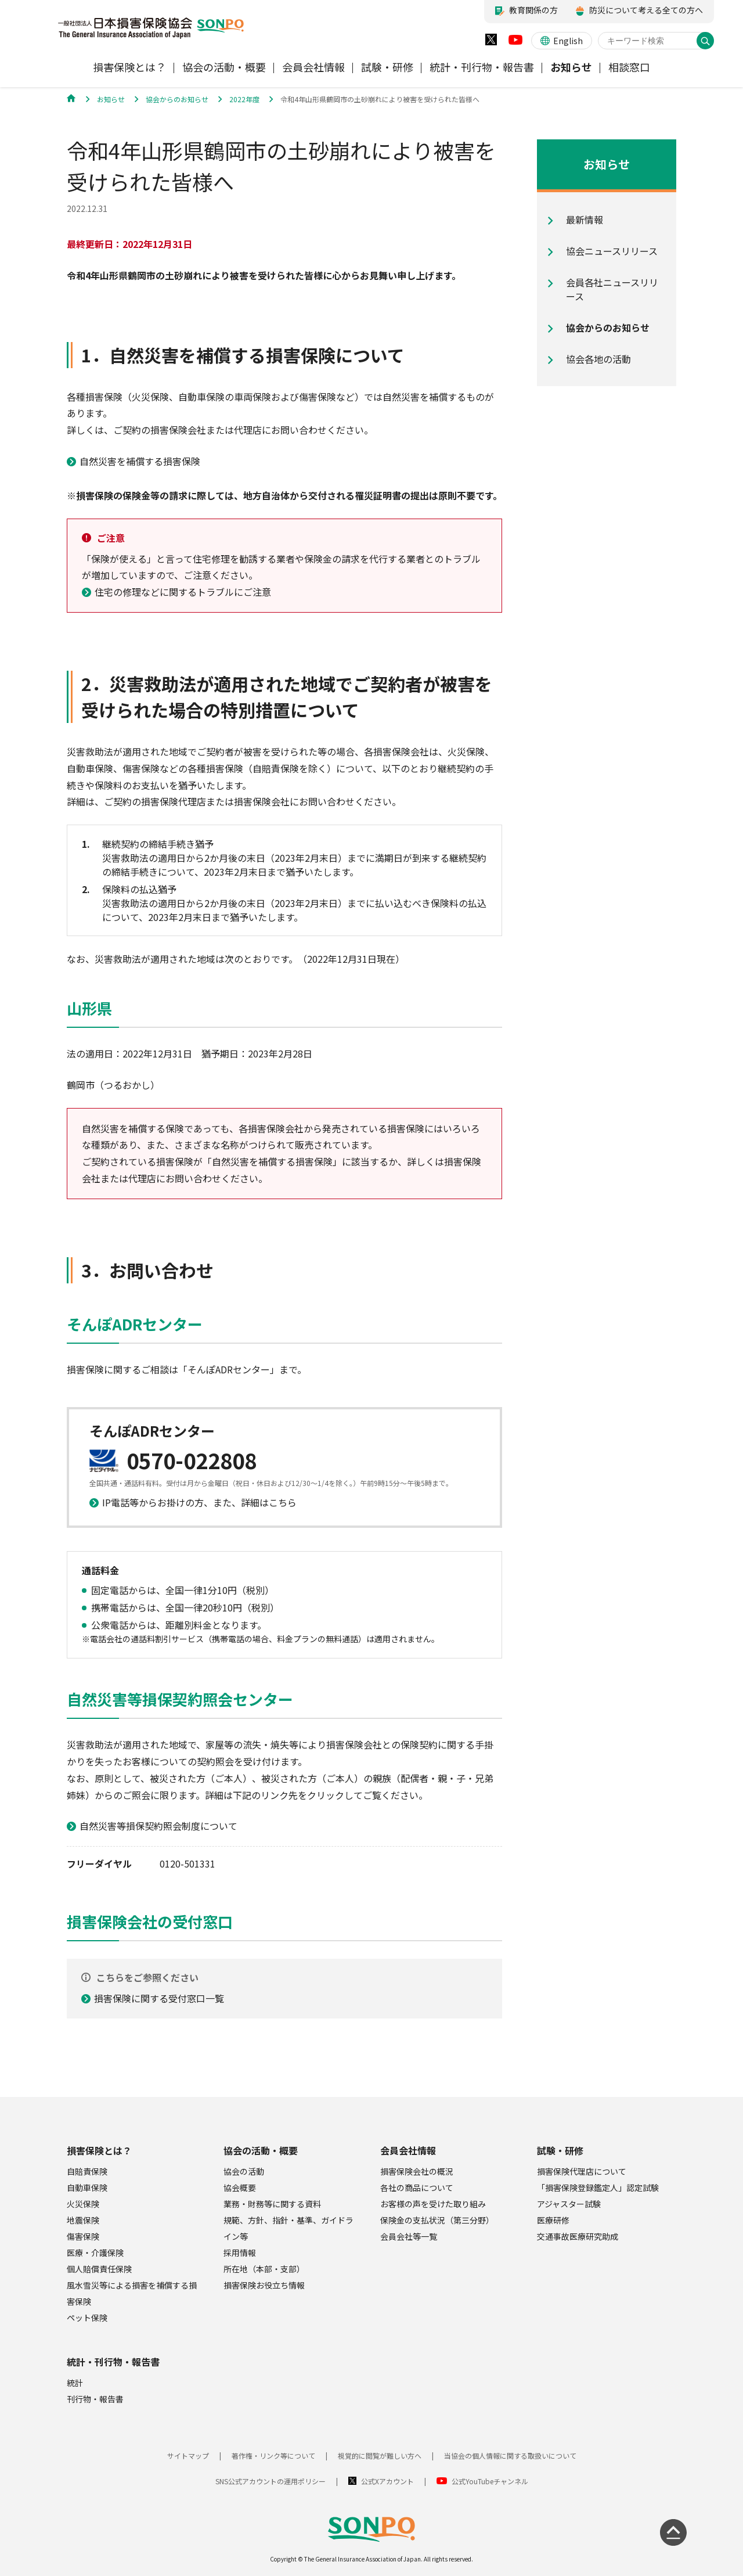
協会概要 (239, 2187)
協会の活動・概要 (260, 2150)
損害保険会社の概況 (416, 2171)
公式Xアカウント (387, 2481)
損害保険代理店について (581, 2171)
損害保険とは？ (99, 2150)
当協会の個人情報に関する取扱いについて (510, 2455)
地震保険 (83, 2220)
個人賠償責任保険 (99, 2269)
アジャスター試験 (569, 2204)
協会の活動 (243, 2171)
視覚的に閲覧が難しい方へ (379, 2455)
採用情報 (239, 2252)
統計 (75, 2382)
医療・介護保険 (95, 2252)
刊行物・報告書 (95, 2399)
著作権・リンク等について (273, 2455)
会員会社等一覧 (408, 2236)
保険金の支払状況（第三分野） (437, 2220)
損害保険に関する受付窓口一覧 (159, 1998)
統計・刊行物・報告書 (113, 2362)
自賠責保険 (87, 2171)
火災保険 (83, 2204)
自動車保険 (87, 2187)
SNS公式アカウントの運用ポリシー (270, 2481)
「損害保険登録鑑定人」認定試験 (598, 2187)
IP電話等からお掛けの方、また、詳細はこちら (199, 1502)
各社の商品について (416, 2187)
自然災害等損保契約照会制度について (158, 1826)
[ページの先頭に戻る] (673, 2532)
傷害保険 (83, 2236)
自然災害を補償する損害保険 (140, 461)
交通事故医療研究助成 (577, 2236)
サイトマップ (188, 2455)
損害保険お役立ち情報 (264, 2285)
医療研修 (553, 2220)
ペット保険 (87, 2317)
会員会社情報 (408, 2150)
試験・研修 (560, 2150)
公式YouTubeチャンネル (490, 2481)
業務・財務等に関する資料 (272, 2204)
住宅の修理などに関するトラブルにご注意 (183, 592)
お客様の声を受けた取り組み (433, 2204)
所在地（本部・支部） (264, 2269)
